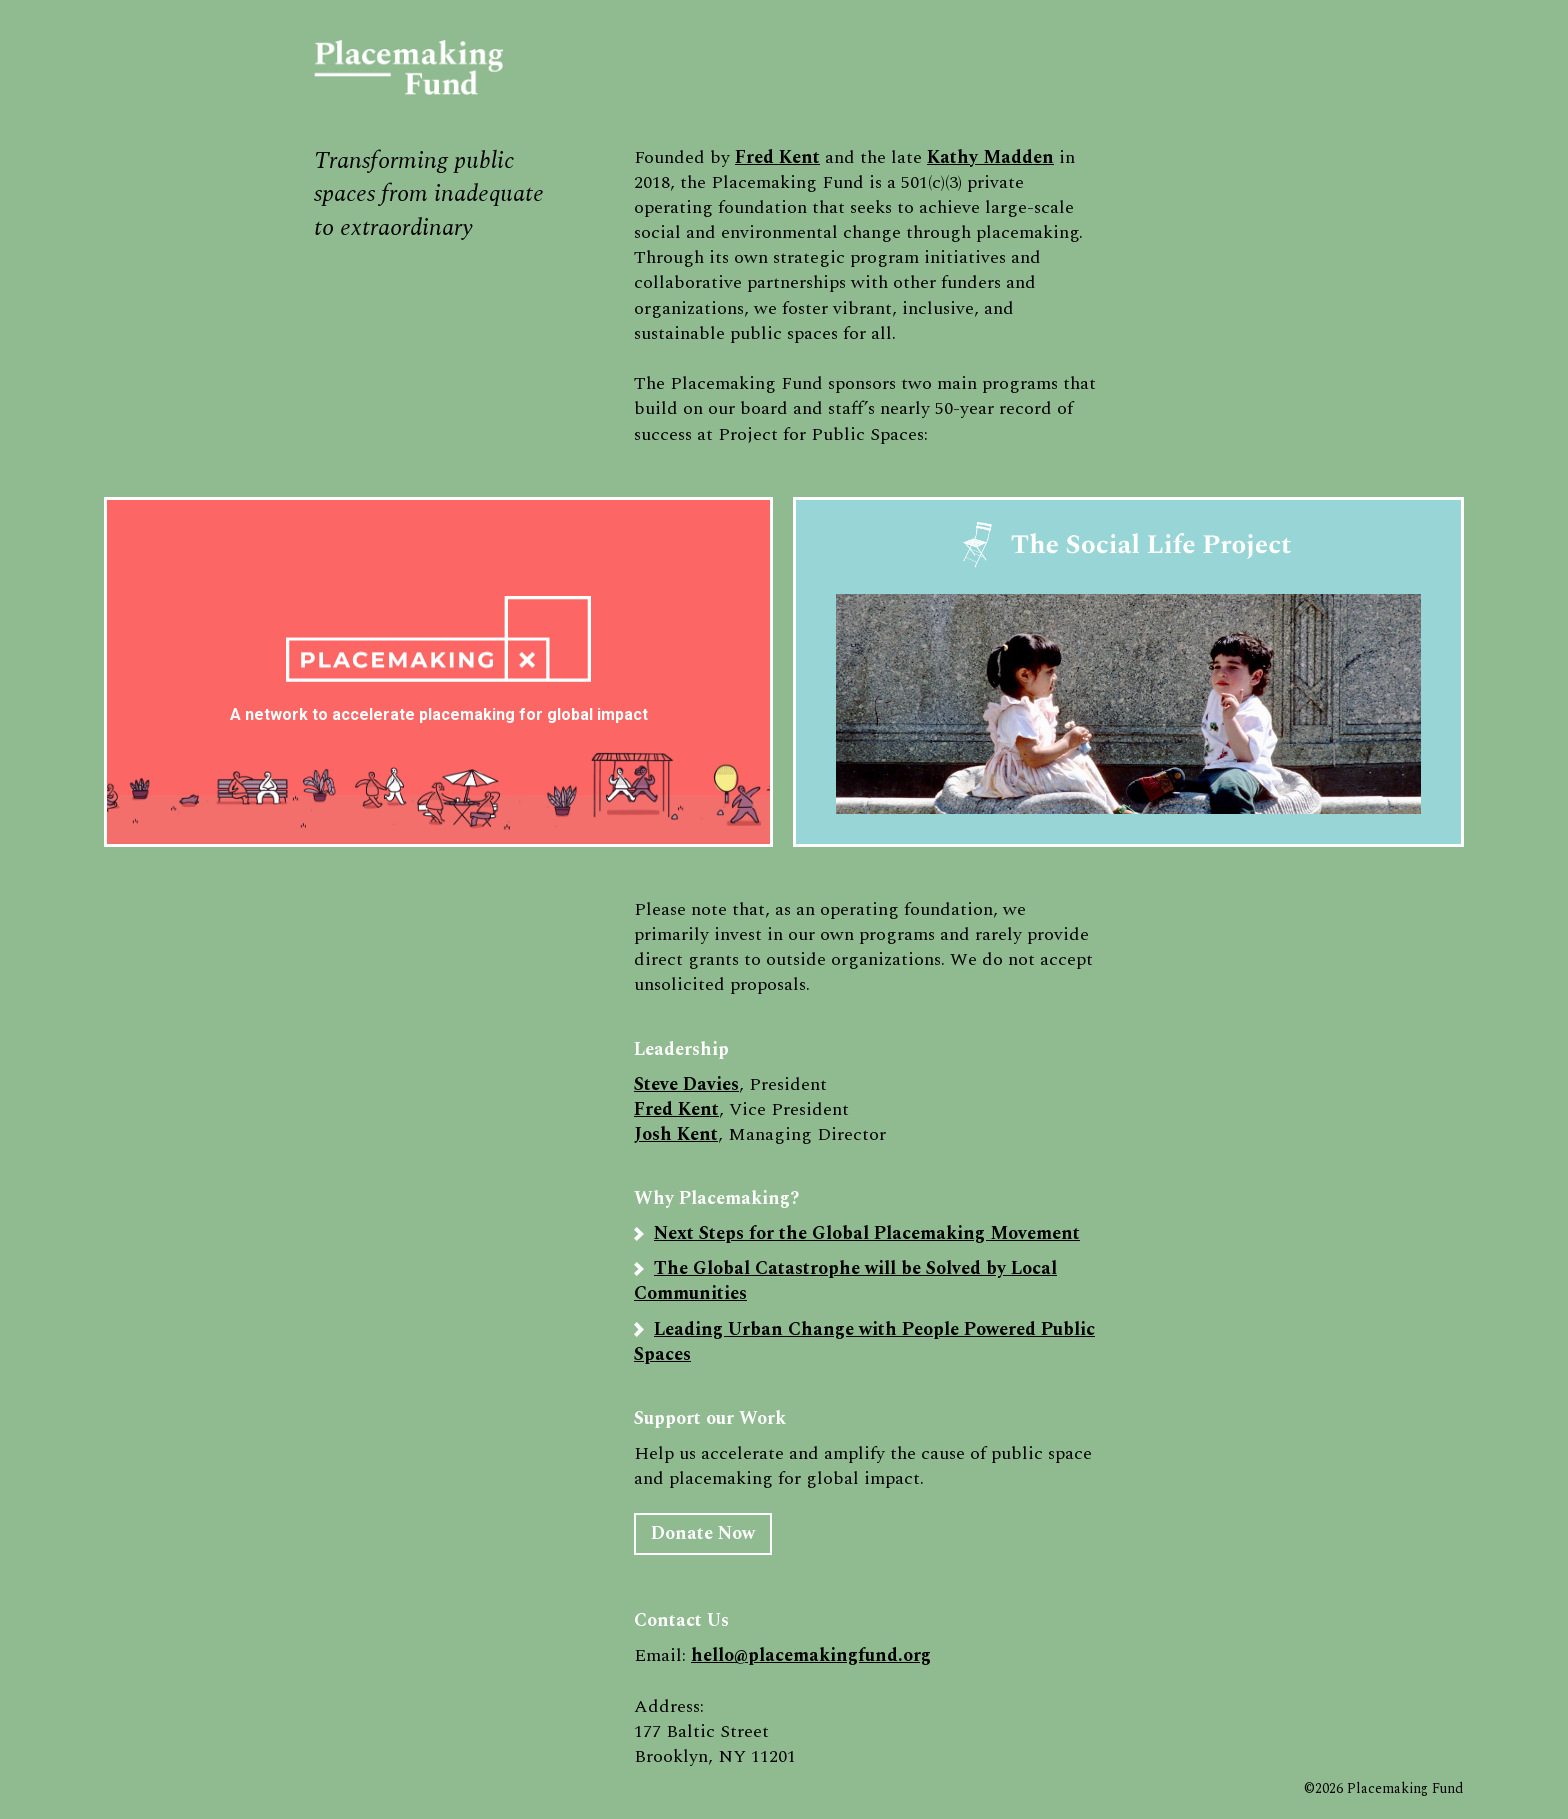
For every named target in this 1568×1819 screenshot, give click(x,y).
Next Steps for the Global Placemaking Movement (867, 1233)
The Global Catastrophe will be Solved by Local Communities (845, 1281)
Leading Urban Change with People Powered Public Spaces (864, 1342)
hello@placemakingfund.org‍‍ (811, 1655)
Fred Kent (777, 157)
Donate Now (703, 1533)
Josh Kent (676, 1134)
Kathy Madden (990, 157)
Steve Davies (686, 1084)
